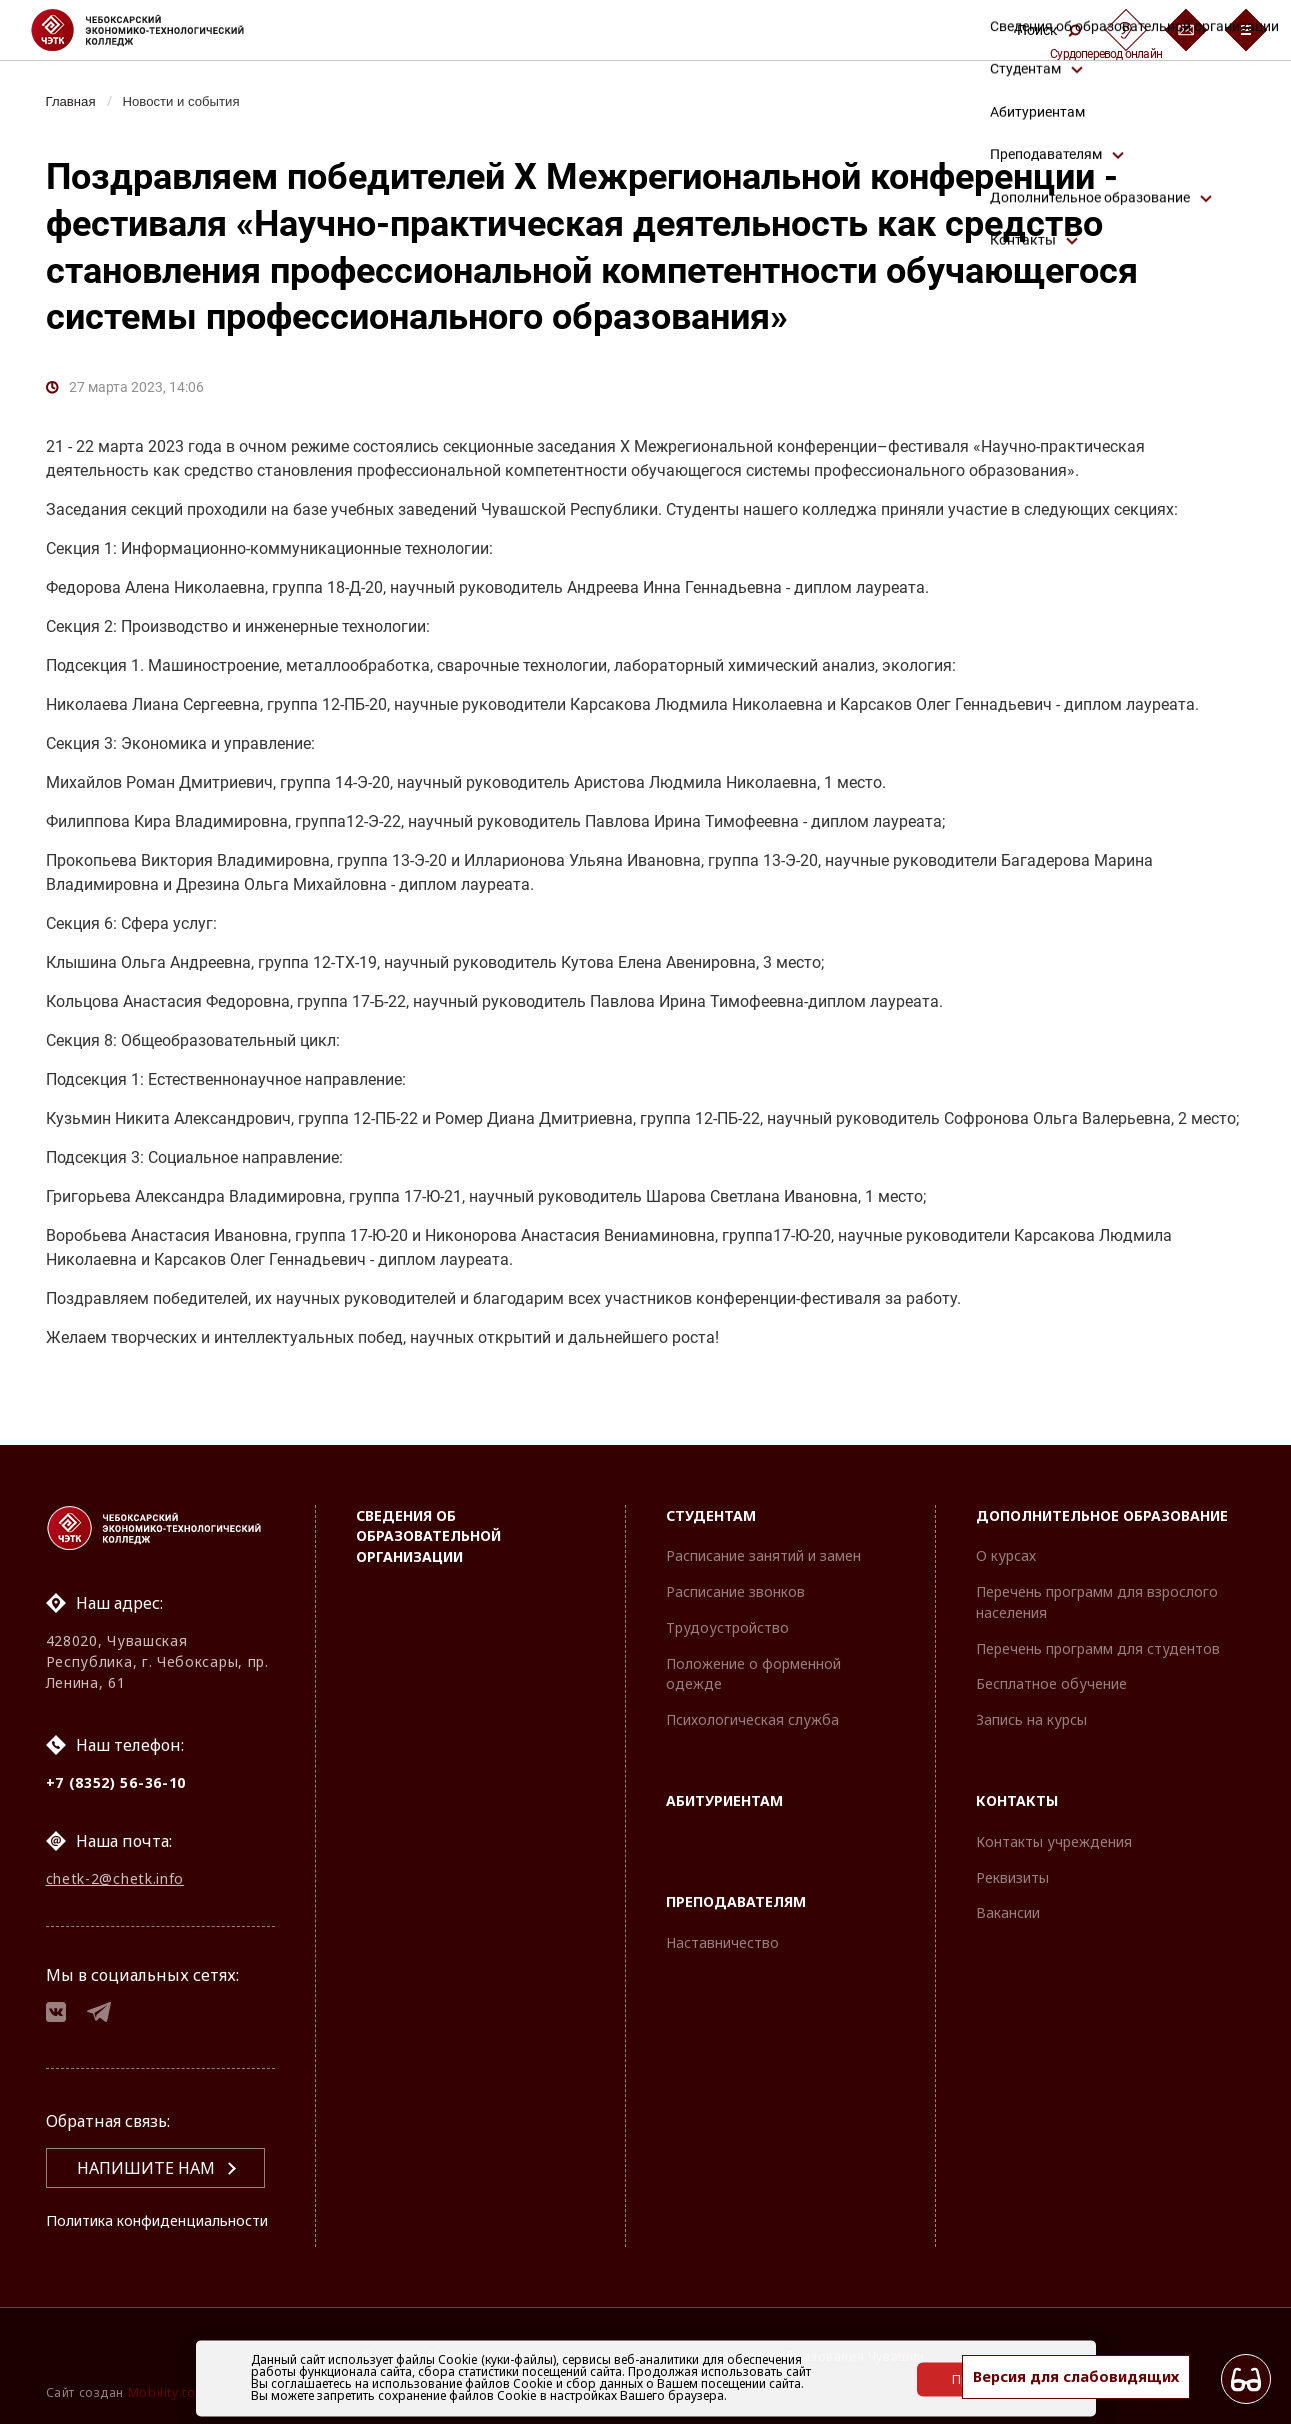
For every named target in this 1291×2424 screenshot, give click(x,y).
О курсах (1006, 1521)
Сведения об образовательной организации (428, 1501)
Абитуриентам (724, 1766)
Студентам (711, 1480)
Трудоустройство (727, 1593)
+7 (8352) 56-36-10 (116, 1747)
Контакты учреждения (1054, 1807)
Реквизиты (1012, 1843)
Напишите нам (146, 2144)
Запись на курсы (1031, 1685)
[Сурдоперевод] (1126, 30)
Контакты (1017, 1766)
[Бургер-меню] (1246, 30)
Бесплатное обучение (1051, 1649)
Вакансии (1008, 1878)
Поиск (1049, 30)
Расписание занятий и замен (763, 1521)
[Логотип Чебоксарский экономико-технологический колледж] (153, 30)
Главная (73, 101)
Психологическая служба (752, 1685)
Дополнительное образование (1102, 1480)
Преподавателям (736, 1867)
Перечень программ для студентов (1098, 1614)
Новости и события (191, 101)
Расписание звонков (735, 1557)
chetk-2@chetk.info (115, 1847)
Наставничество (722, 1908)
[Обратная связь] (1186, 30)
